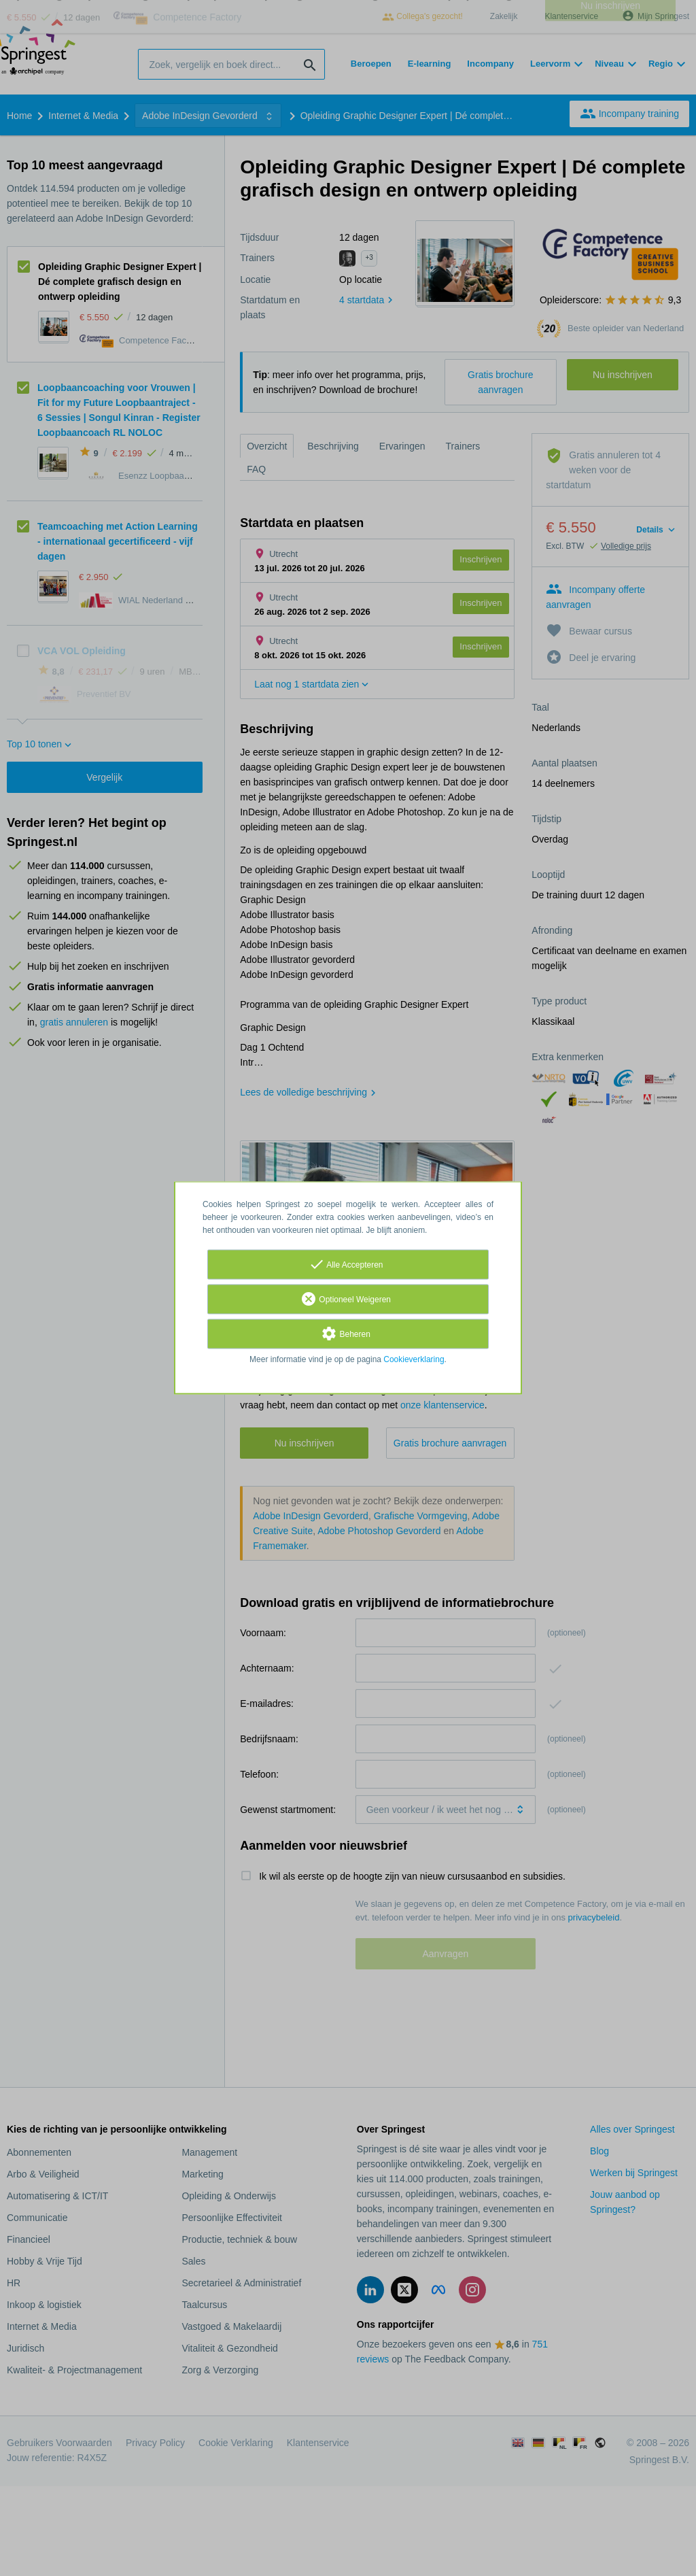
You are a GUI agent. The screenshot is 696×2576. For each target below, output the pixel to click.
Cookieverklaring (413, 1360)
